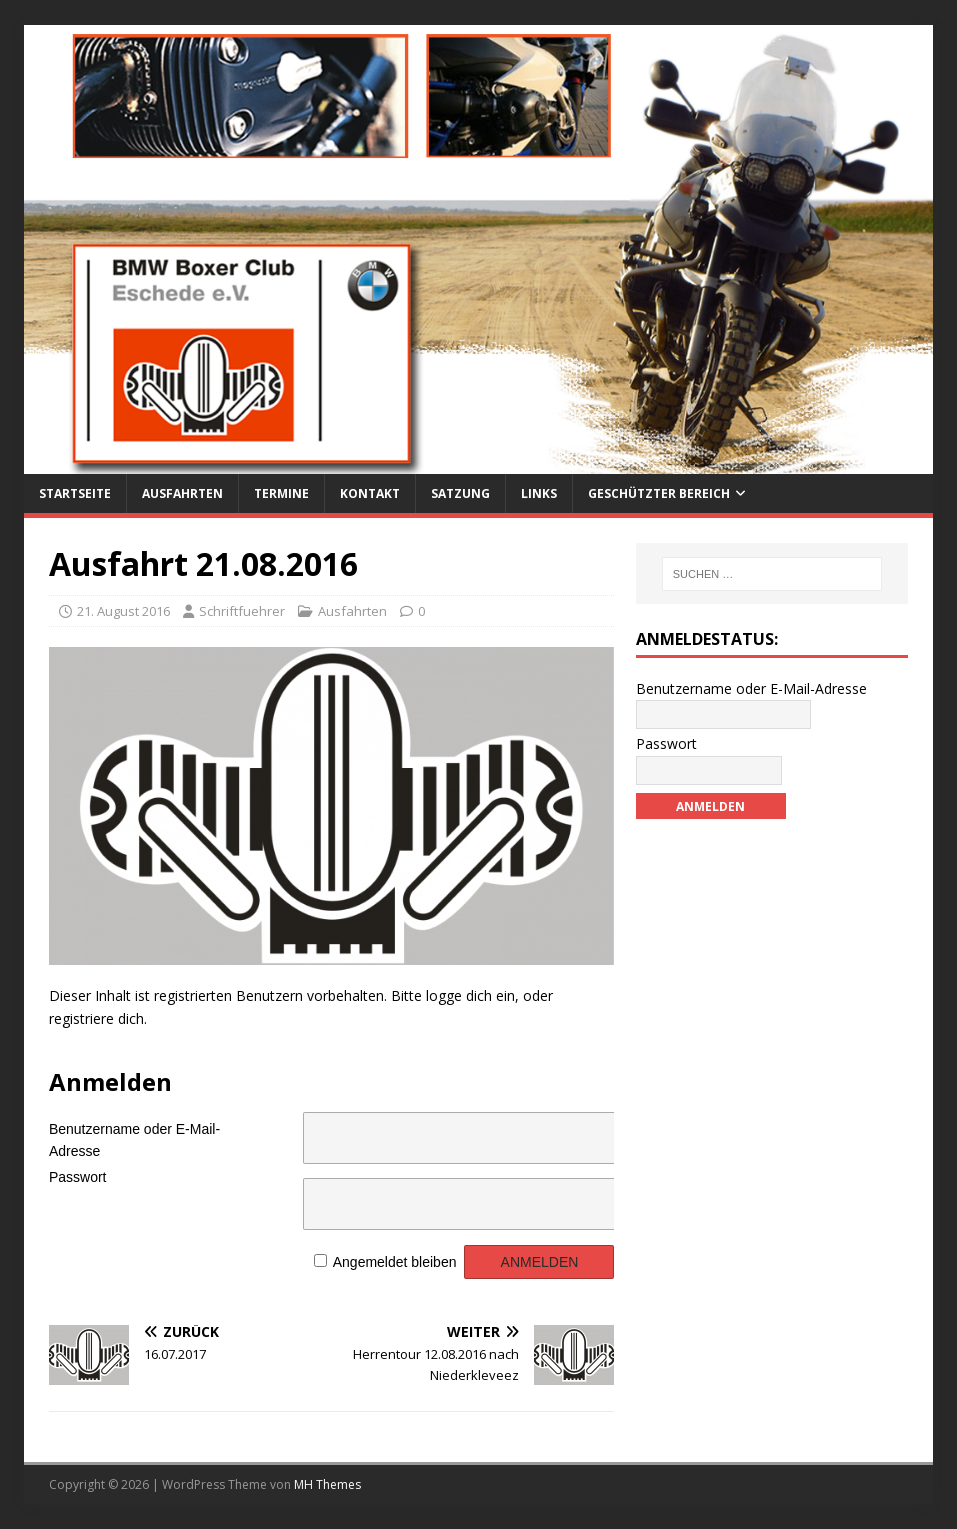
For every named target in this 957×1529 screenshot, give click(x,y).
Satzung (460, 493)
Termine (281, 493)
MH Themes (327, 1484)
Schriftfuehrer (242, 611)
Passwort (78, 1177)
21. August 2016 (123, 611)
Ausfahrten (182, 493)
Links (539, 493)
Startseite (75, 493)
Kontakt (370, 493)
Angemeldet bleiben (395, 1262)
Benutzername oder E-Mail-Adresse (134, 1136)
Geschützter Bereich (659, 493)
